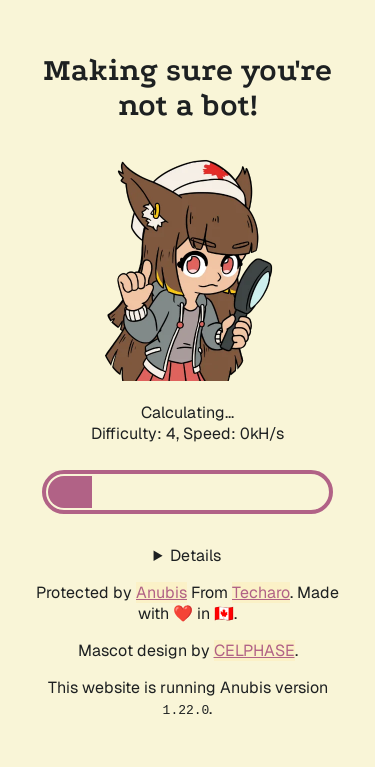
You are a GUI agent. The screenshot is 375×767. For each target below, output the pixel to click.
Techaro (261, 592)
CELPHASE (254, 650)
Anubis (161, 592)
